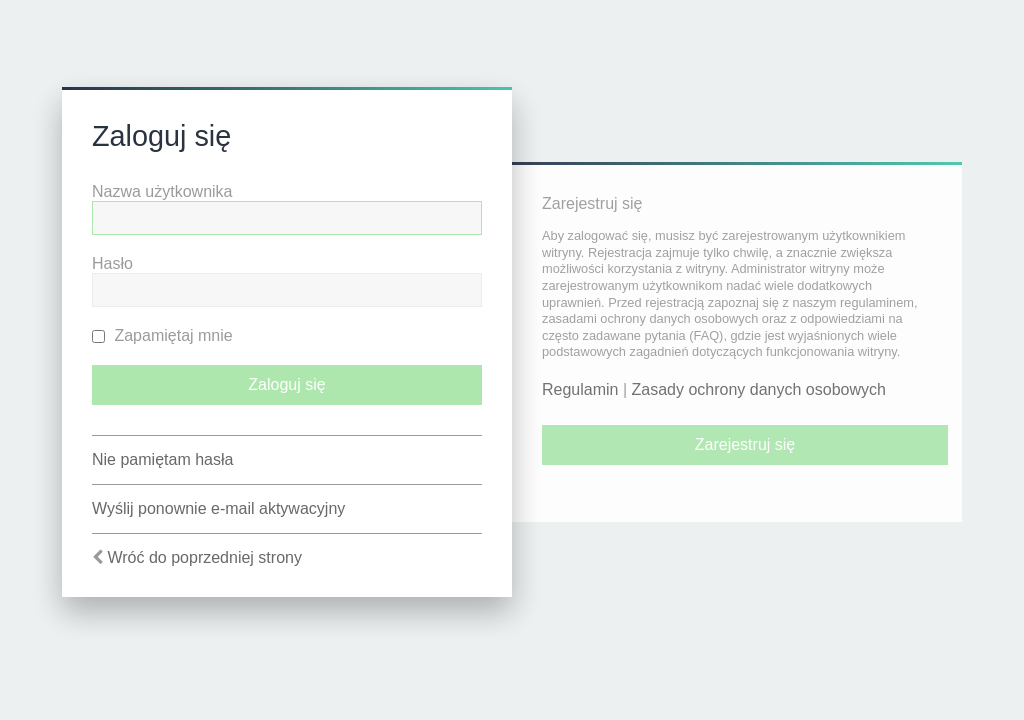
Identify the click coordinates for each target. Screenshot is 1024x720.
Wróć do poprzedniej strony (204, 557)
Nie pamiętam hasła (162, 459)
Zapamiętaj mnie (162, 335)
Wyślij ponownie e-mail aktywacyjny (218, 508)
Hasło (112, 263)
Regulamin (580, 389)
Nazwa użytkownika (162, 191)
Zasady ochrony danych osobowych (759, 389)
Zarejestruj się (745, 444)
